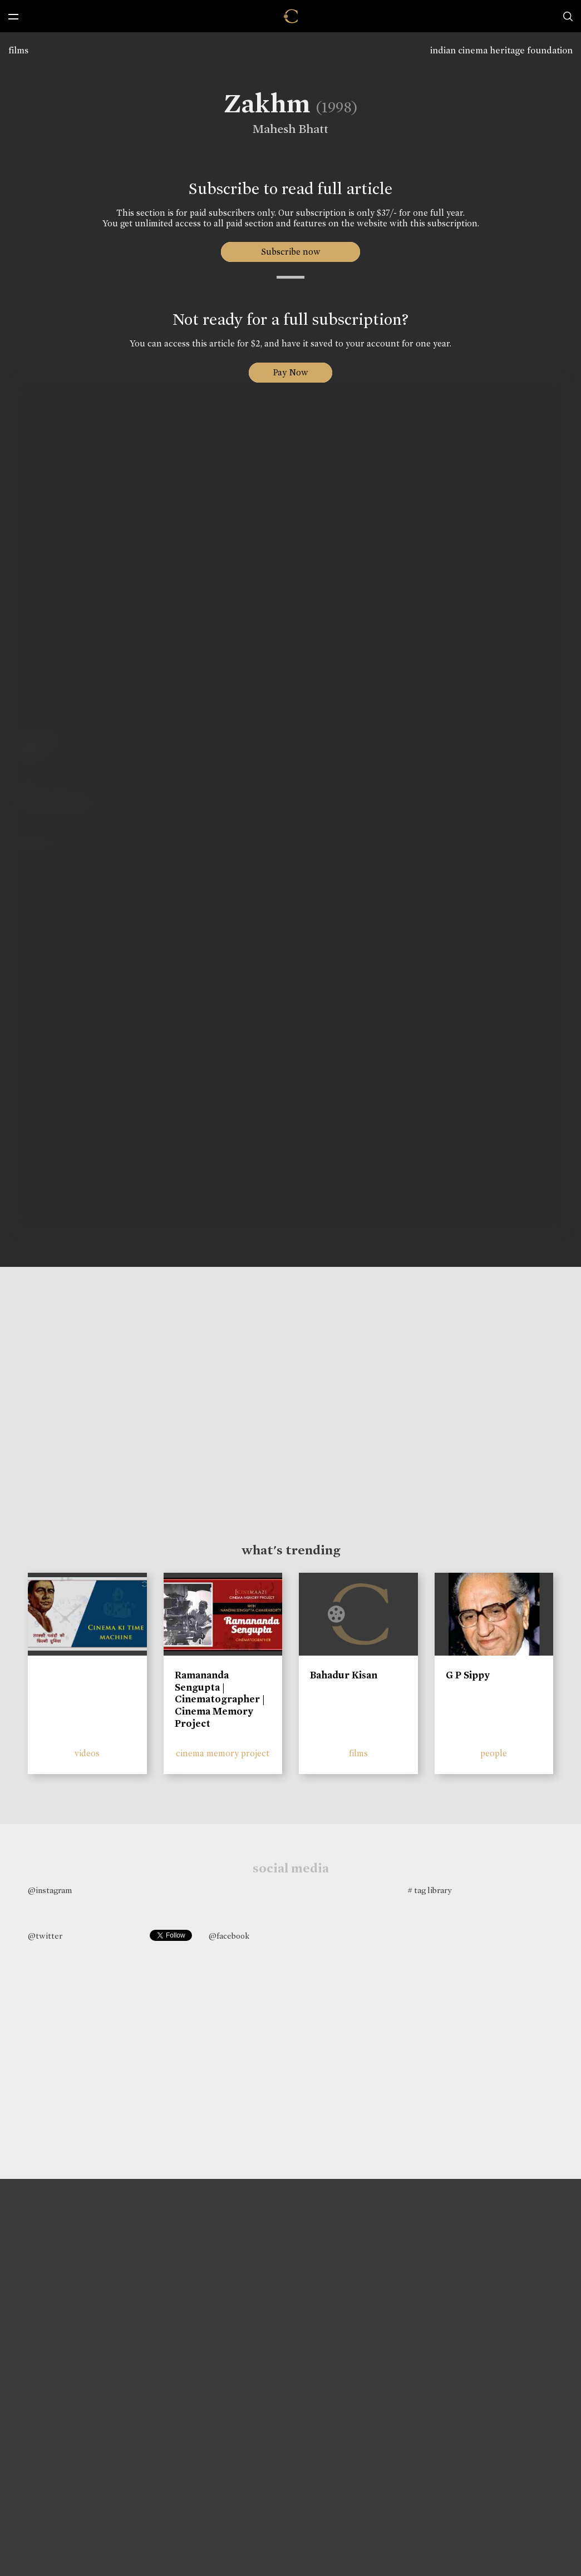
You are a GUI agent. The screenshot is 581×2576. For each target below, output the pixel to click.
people (493, 1753)
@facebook (229, 1936)
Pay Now (290, 372)
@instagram (50, 1890)
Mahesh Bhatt (287, 129)
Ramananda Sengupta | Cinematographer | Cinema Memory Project (220, 1699)
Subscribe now (291, 251)
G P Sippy (468, 1675)
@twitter (45, 1936)
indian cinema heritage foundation (501, 50)
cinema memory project (222, 1753)
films (18, 50)
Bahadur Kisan (343, 1675)
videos (87, 1753)
